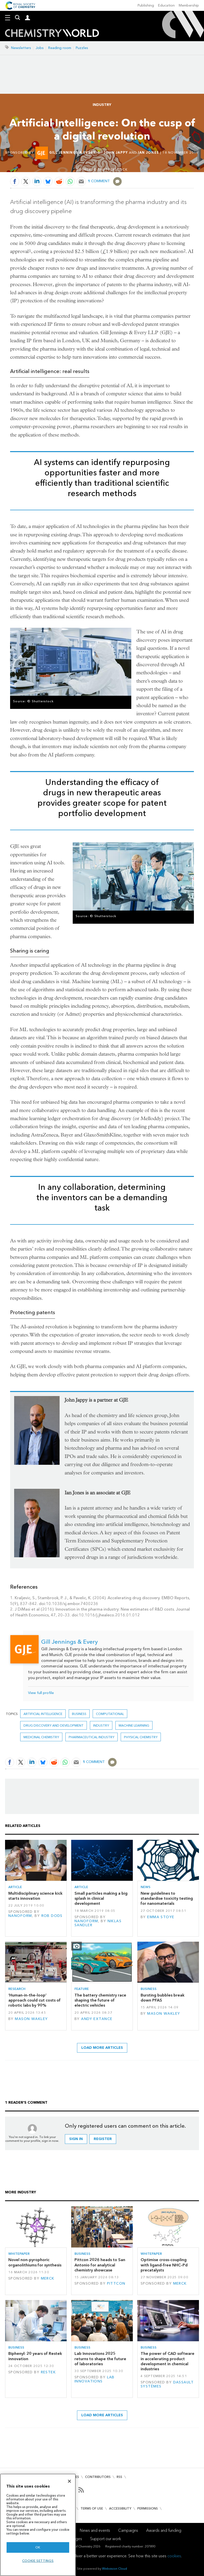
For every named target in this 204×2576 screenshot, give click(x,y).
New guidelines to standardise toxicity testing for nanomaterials (167, 1898)
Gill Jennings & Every (72, 152)
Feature (81, 1989)
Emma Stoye (160, 1917)
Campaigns (128, 2530)
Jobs (40, 48)
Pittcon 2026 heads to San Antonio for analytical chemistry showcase (99, 2264)
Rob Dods (52, 1916)
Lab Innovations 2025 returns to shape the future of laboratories (100, 2358)
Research (17, 1989)
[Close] (69, 2481)
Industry (102, 105)
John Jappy (116, 152)
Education (166, 5)
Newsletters (21, 48)
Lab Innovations (94, 2379)
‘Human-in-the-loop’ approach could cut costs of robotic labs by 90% (34, 2000)
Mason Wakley (31, 2019)
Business (79, 1714)
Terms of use (92, 2508)
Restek (48, 2372)
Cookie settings (38, 2561)
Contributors (98, 2477)
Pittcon (116, 2283)
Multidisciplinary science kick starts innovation (35, 1896)
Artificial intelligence (42, 1714)
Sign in (76, 2139)
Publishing (146, 5)
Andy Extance (96, 2019)
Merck (48, 2278)
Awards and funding (163, 2530)
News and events (95, 2530)
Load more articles (102, 2048)
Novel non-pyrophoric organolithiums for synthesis (34, 2262)
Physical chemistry (141, 1737)
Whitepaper (19, 2254)
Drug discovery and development (53, 1725)
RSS (119, 2477)
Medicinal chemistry (41, 1737)
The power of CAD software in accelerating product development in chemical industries (167, 2361)
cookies (174, 2556)
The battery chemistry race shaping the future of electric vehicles (100, 2000)
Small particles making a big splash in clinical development (101, 1898)
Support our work (105, 2538)
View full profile (41, 1693)
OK (37, 2547)
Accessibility (120, 2508)
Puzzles (82, 48)
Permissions (147, 2508)
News (145, 1887)
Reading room (59, 48)
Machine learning (134, 1725)
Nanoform (20, 1916)
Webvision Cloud (114, 2568)
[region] (38, 2525)
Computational (110, 1714)
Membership (189, 5)
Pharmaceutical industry (91, 1737)
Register (103, 2139)
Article (15, 1887)
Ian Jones (148, 152)
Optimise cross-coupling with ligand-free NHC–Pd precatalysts (164, 2264)
